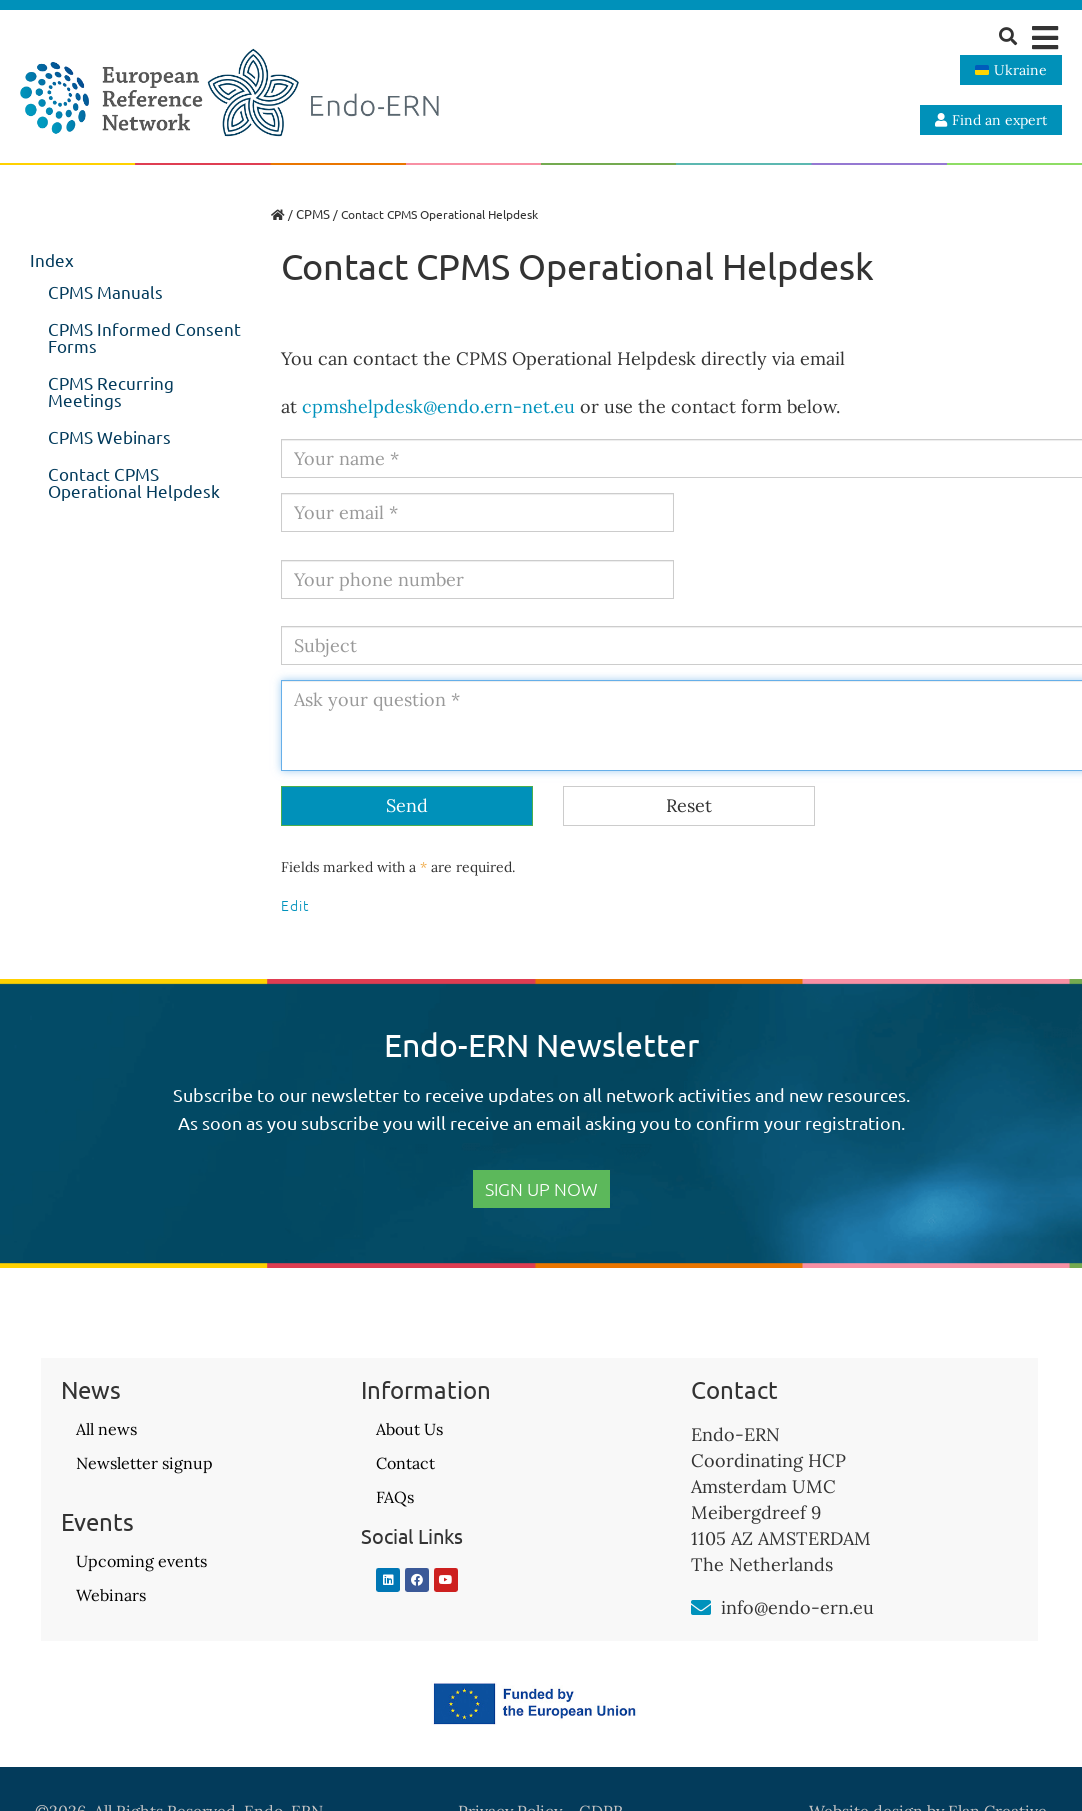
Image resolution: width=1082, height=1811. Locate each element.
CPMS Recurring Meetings (111, 391)
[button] (1044, 37)
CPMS (313, 213)
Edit (295, 905)
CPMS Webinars (109, 436)
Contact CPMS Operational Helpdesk (134, 482)
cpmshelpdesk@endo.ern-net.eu (438, 406)
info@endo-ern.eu (797, 1607)
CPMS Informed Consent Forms (144, 337)
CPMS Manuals (105, 291)
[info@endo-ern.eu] (701, 1608)
